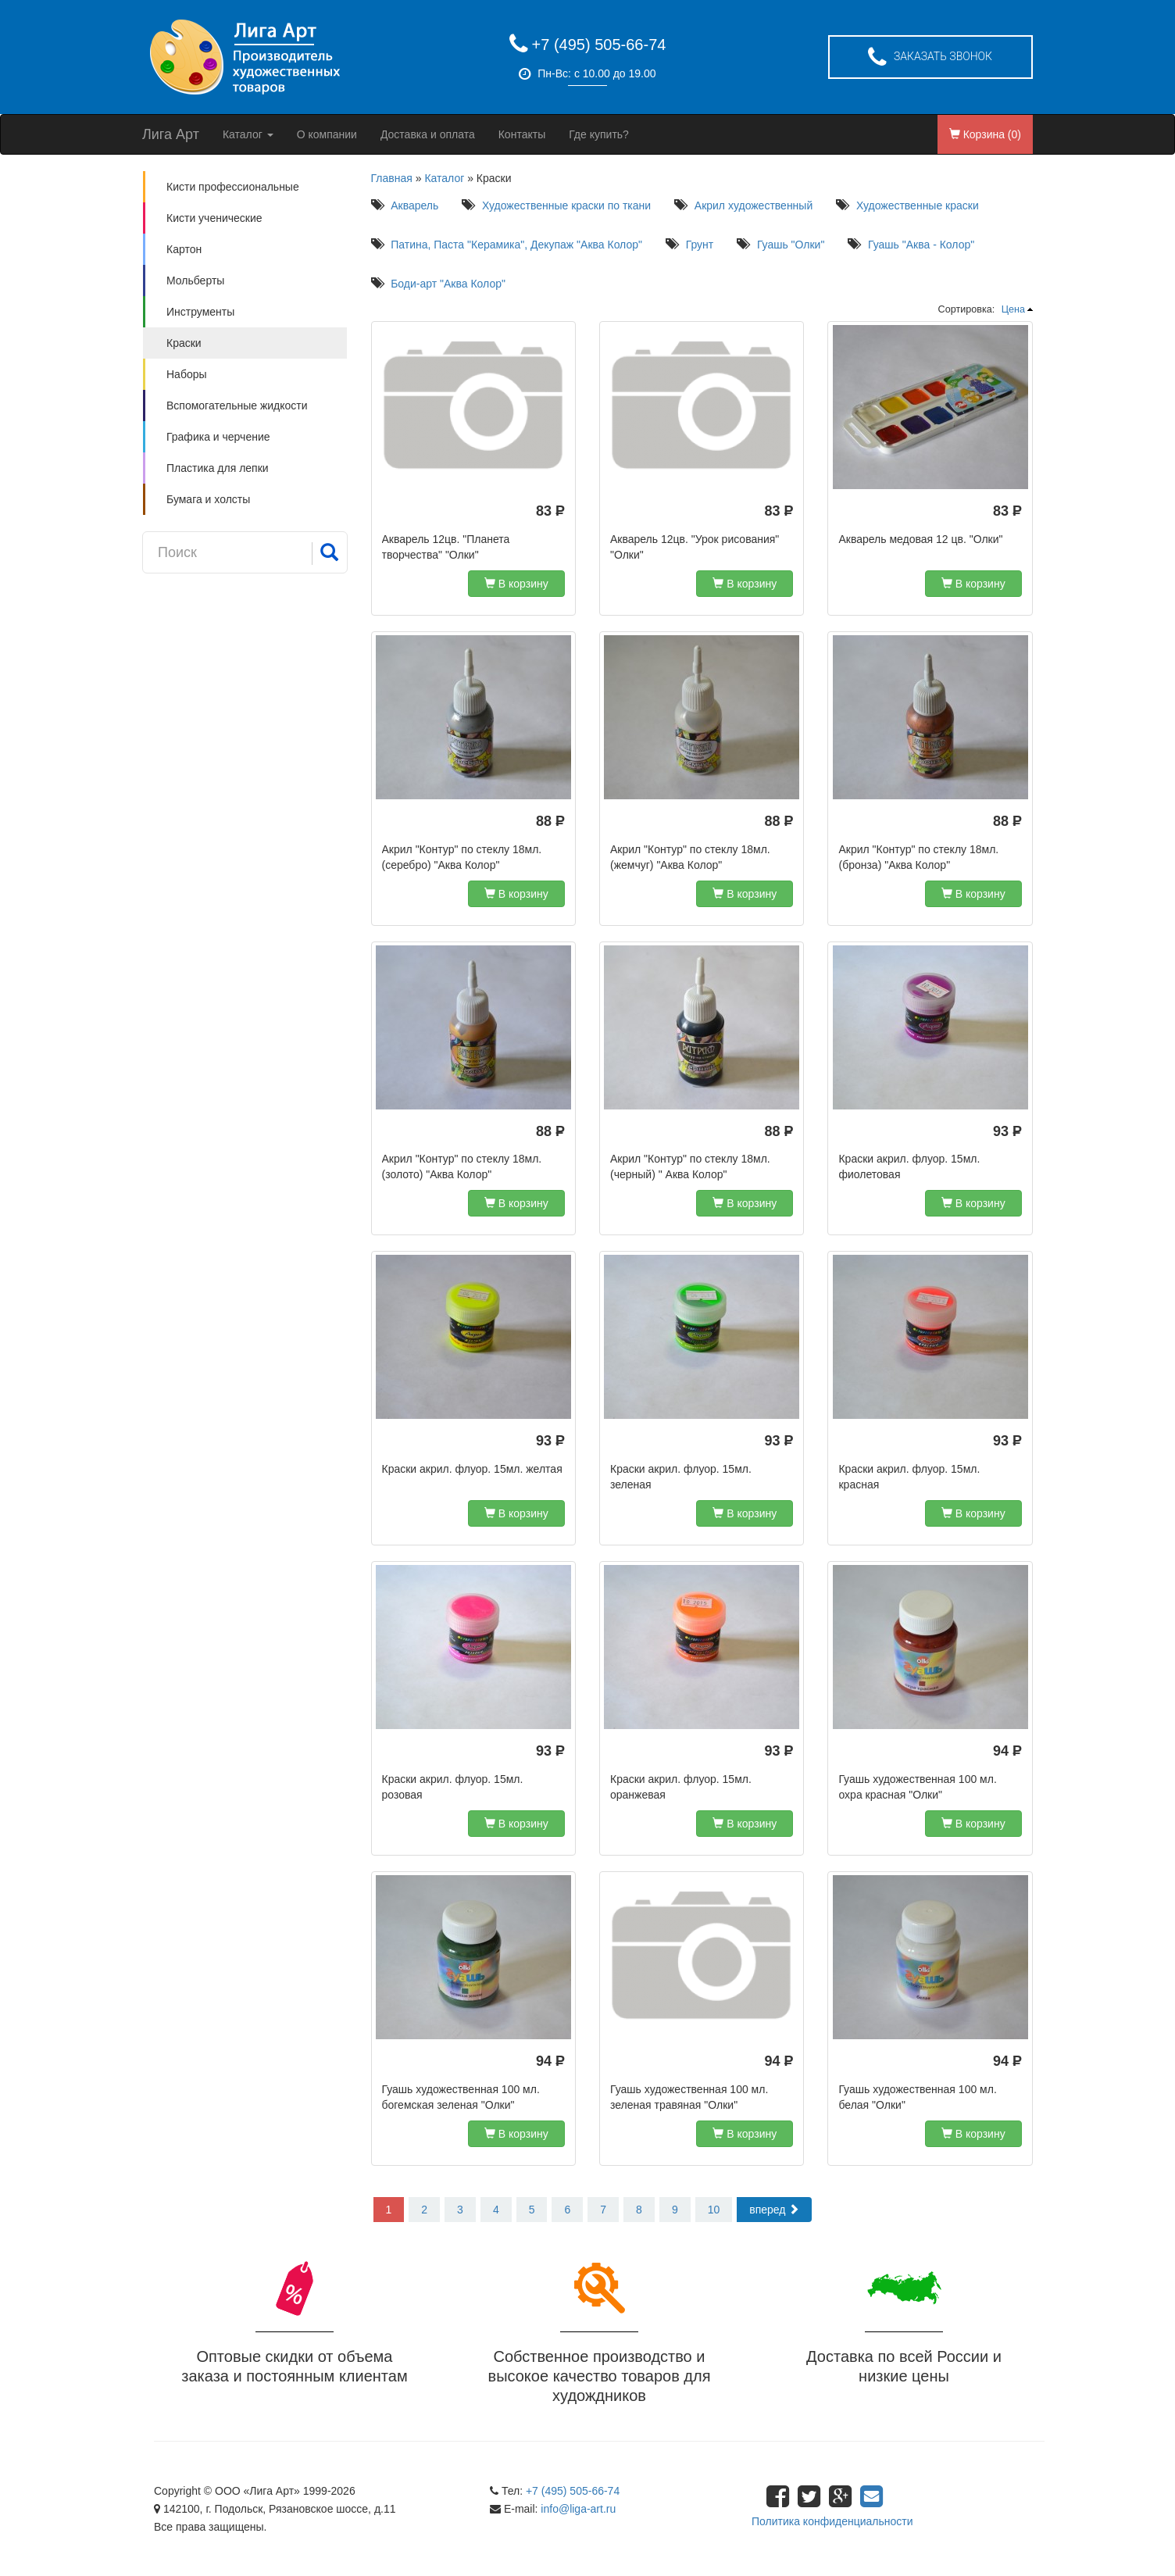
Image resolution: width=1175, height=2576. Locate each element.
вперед (774, 2209)
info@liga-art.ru (578, 2509)
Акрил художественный (753, 205)
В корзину (516, 583)
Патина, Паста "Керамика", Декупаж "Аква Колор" (516, 244)
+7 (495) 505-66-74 (599, 44)
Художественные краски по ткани (566, 205)
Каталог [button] (248, 134)
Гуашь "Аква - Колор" (921, 244)
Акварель (414, 205)
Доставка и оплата (427, 134)
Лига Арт (170, 134)
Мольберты (195, 280)
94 (1007, 1752)
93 (1007, 1132)
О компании (327, 134)
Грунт (700, 244)
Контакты (521, 134)
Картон (184, 249)
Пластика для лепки (217, 468)
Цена (1013, 309)
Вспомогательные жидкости (237, 405)
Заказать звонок (930, 58)
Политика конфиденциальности (832, 2521)
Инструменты (200, 311)
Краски (184, 343)
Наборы (186, 374)
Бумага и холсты (208, 499)
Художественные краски (917, 205)
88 (550, 822)
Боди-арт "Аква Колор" (448, 283)
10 (714, 2209)
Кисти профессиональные (232, 186)
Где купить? (599, 134)
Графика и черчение (218, 437)
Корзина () (985, 134)
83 (550, 512)
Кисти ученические (214, 218)
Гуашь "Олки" (790, 244)
